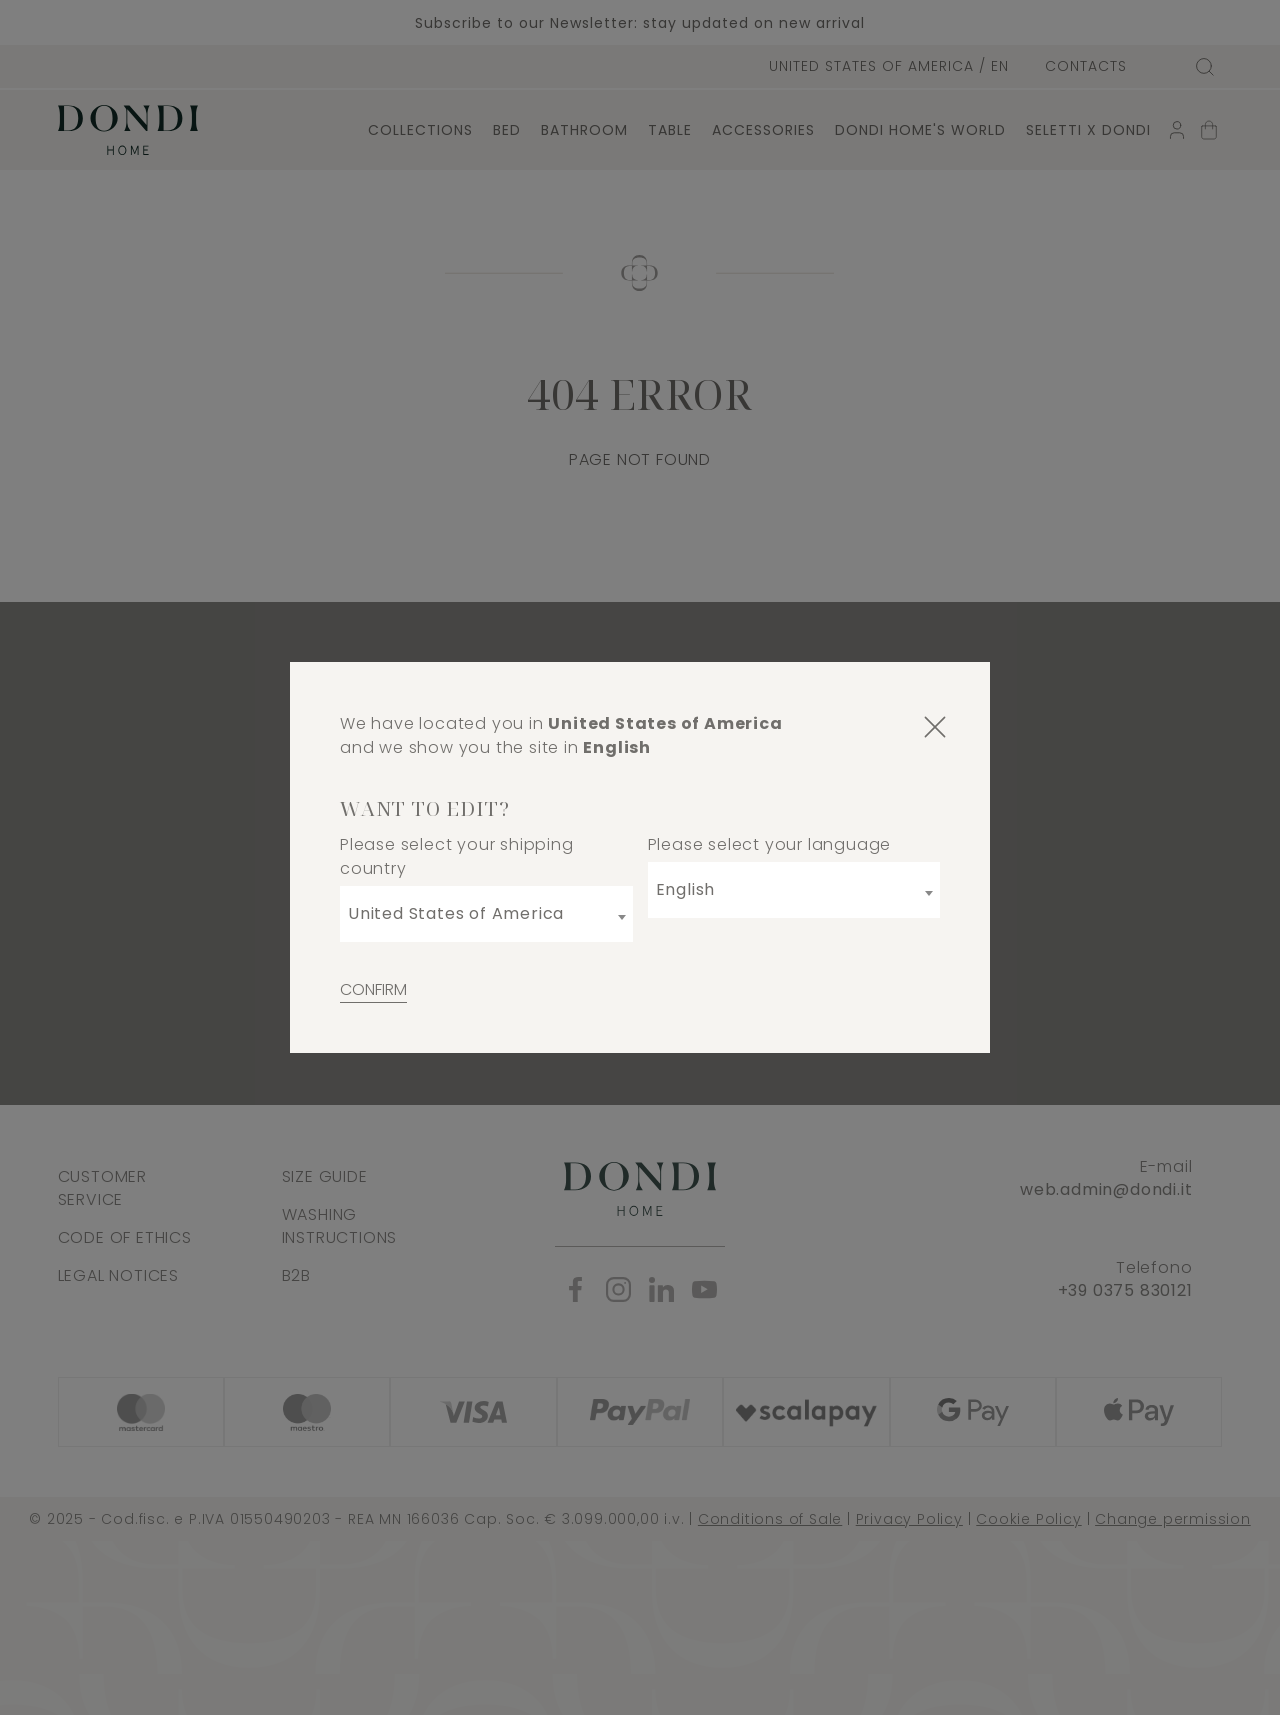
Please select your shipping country (457, 856)
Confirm (373, 989)
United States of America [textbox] (456, 913)
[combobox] (486, 914)
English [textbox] (686, 889)
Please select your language (770, 844)
